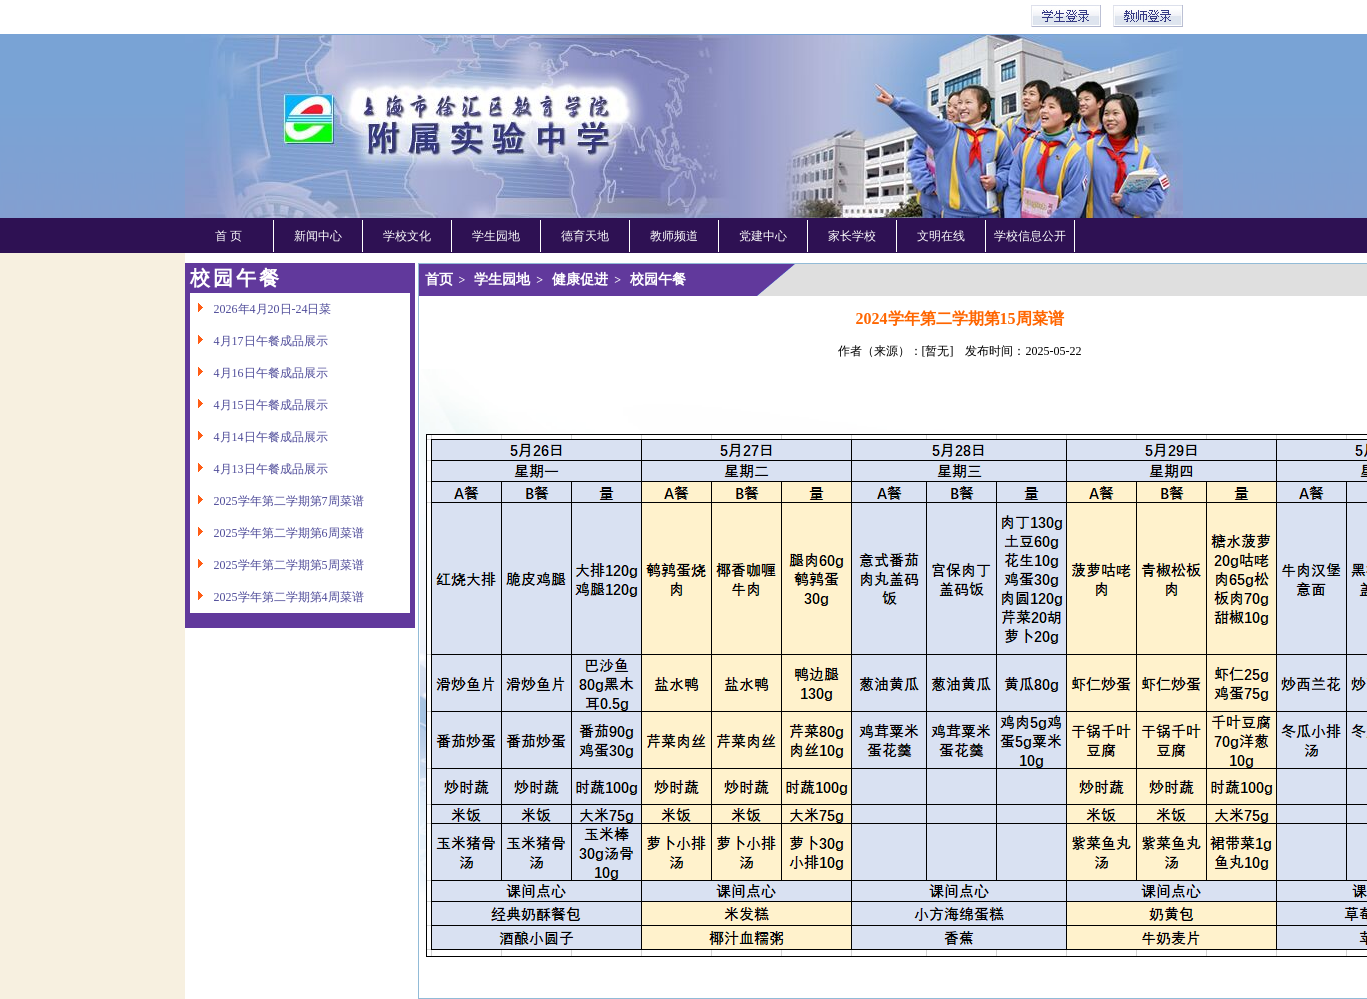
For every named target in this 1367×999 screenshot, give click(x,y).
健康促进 (580, 279)
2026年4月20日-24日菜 (261, 309)
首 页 (228, 236)
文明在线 (941, 236)
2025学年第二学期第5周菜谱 (277, 565)
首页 (439, 279)
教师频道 (674, 236)
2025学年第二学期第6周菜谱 (277, 533)
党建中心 (763, 236)
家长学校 (852, 236)
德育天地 (585, 236)
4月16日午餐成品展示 (259, 373)
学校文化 (407, 236)
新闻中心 (318, 236)
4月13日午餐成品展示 (259, 469)
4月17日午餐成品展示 (259, 341)
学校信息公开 (1030, 236)
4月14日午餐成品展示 (259, 437)
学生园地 (496, 236)
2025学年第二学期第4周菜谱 (277, 597)
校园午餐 (658, 279)
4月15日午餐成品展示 (259, 405)
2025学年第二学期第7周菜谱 (277, 501)
